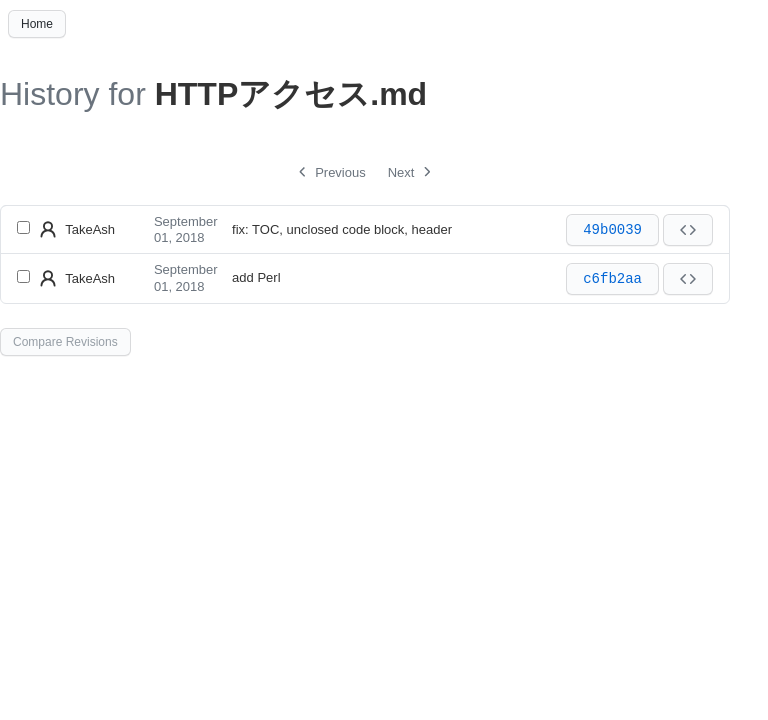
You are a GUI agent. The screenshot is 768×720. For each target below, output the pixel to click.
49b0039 (612, 230)
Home (37, 24)
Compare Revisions (65, 342)
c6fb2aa (612, 279)
